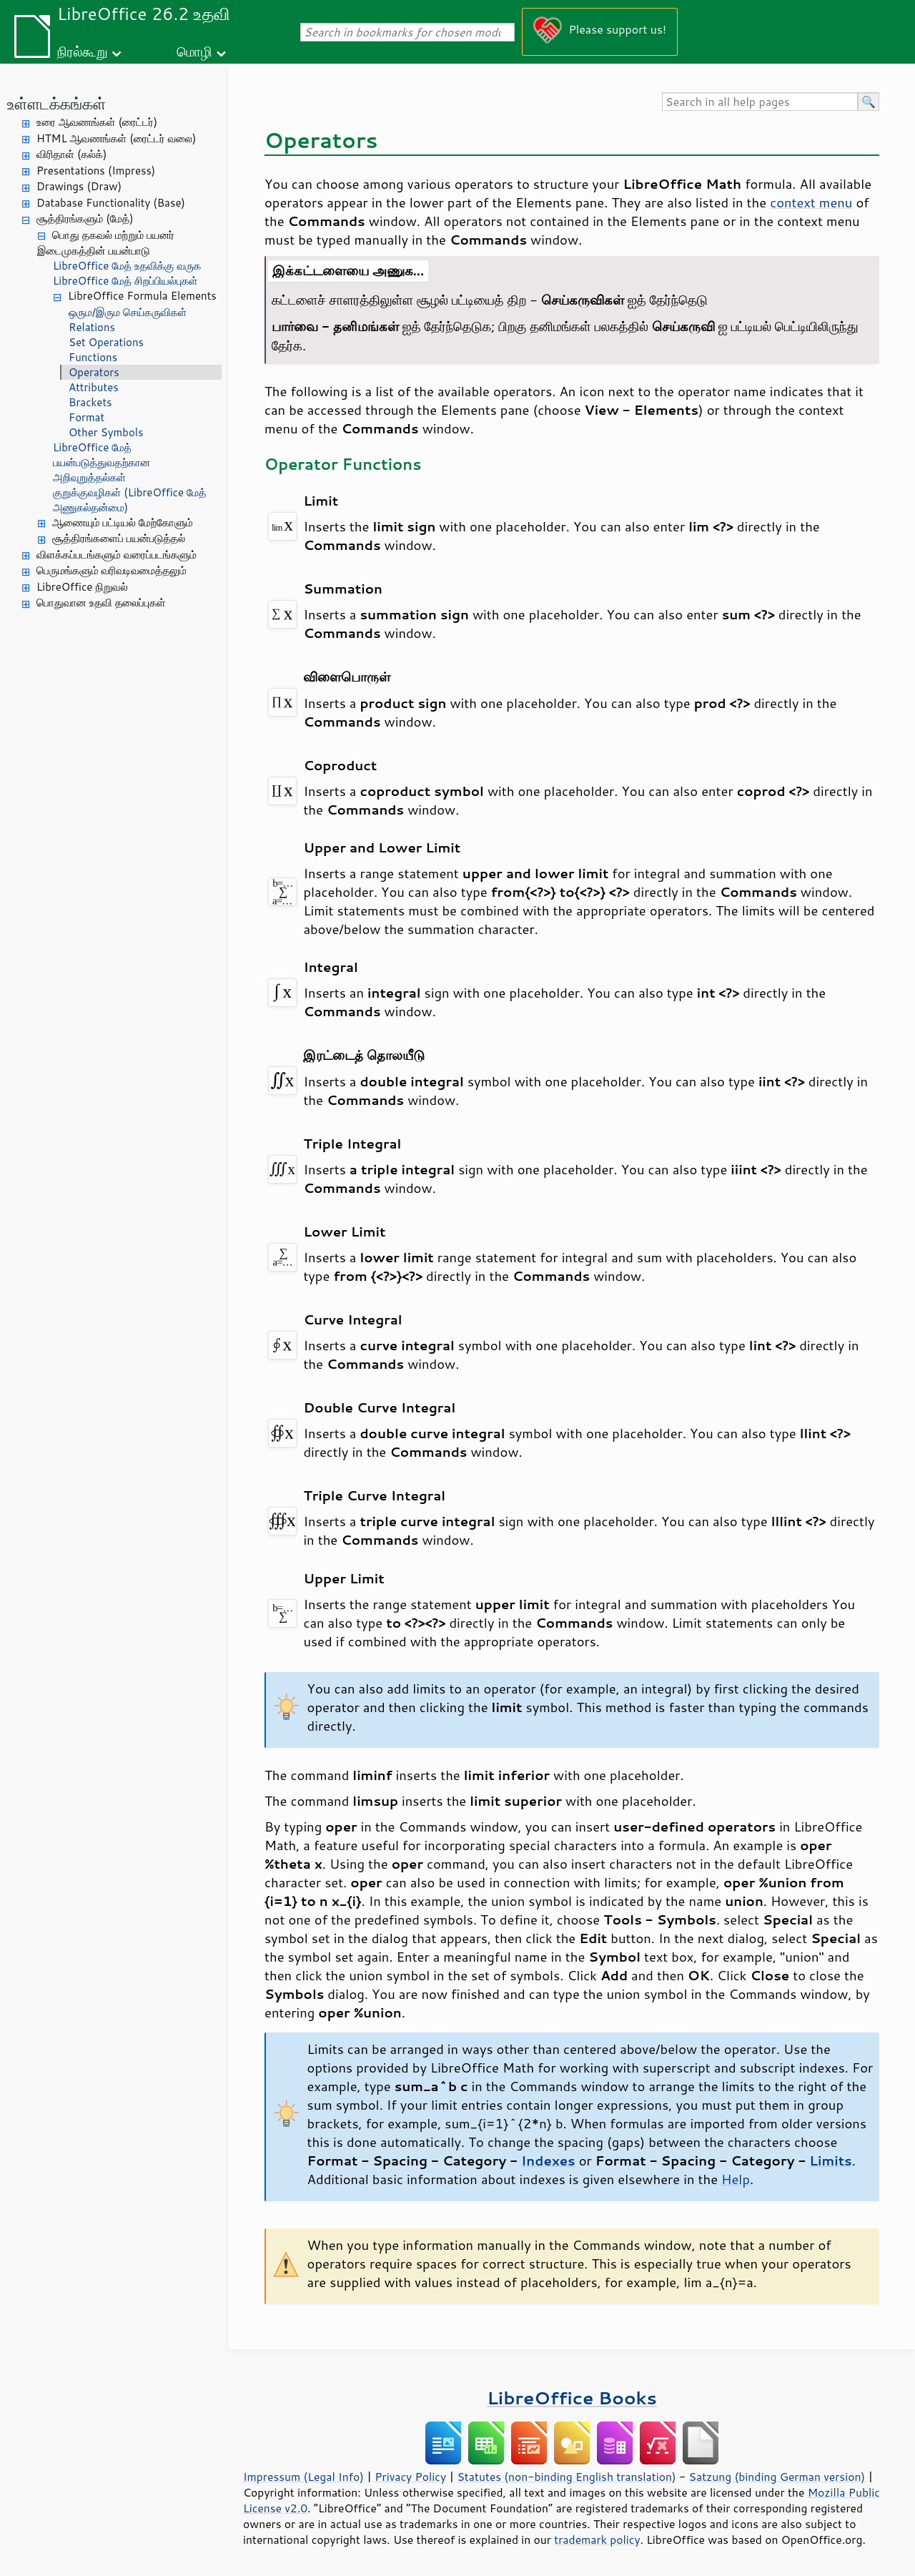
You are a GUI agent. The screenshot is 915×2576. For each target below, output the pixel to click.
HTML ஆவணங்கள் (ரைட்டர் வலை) (116, 138)
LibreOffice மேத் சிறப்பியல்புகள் (125, 280)
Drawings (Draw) (79, 186)
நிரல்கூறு (82, 51)
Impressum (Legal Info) (303, 2476)
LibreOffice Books (572, 2397)
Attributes (94, 387)
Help (735, 2179)
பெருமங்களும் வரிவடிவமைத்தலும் (111, 570)
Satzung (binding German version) (777, 2476)
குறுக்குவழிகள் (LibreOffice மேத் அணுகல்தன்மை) (130, 500)
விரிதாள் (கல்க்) (71, 154)
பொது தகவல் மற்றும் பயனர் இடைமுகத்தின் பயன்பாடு (105, 243)
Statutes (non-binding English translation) (566, 2476)
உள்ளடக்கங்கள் (56, 103)
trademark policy (597, 2539)
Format (86, 417)
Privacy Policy (410, 2476)
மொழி (194, 51)
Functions (93, 357)
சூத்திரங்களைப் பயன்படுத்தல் (118, 538)
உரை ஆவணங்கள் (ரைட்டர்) (96, 121)
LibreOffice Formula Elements (142, 295)
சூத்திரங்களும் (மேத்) (85, 218)
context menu (811, 202)
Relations (92, 327)
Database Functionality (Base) (110, 202)
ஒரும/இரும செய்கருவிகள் (128, 312)
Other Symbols (106, 432)
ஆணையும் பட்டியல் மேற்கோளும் (122, 522)
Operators (94, 372)
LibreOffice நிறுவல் (82, 586)
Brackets (90, 402)
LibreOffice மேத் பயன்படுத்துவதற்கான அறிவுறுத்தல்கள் (101, 462)
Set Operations (106, 342)
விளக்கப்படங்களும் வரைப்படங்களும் (116, 554)
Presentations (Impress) (95, 170)
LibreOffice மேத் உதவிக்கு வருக (127, 265)
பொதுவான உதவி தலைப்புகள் (101, 602)
